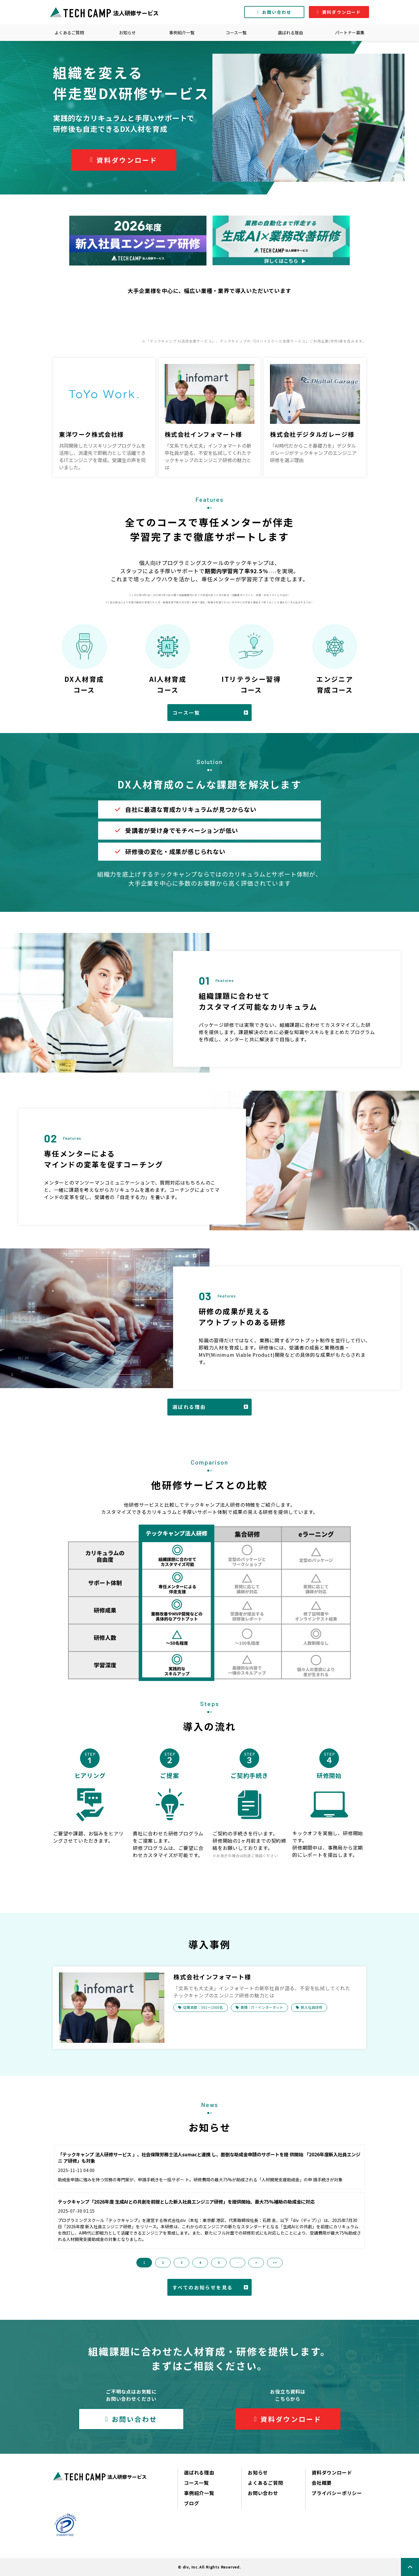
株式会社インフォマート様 (203, 434)
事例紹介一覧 (181, 33)
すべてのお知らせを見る (202, 2287)
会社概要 (322, 2482)
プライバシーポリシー (337, 2493)
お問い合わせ (276, 12)
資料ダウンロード (341, 12)
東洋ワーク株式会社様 (91, 434)
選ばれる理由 (290, 33)
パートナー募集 (350, 33)
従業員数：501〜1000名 (203, 2007)
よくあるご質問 (69, 33)
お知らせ (127, 33)
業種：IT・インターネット (262, 2007)
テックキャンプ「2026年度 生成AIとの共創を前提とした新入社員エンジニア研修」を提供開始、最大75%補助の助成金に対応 (186, 2201)
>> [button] (275, 2262)
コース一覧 (236, 33)
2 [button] (163, 2262)
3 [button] (181, 2262)
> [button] (256, 2262)
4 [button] (200, 2262)
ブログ (191, 2503)
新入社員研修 (311, 2007)
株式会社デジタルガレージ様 (312, 434)
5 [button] (219, 2262)
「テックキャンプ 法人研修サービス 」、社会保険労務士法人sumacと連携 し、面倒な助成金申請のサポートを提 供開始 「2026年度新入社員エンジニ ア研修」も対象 (209, 2157)
